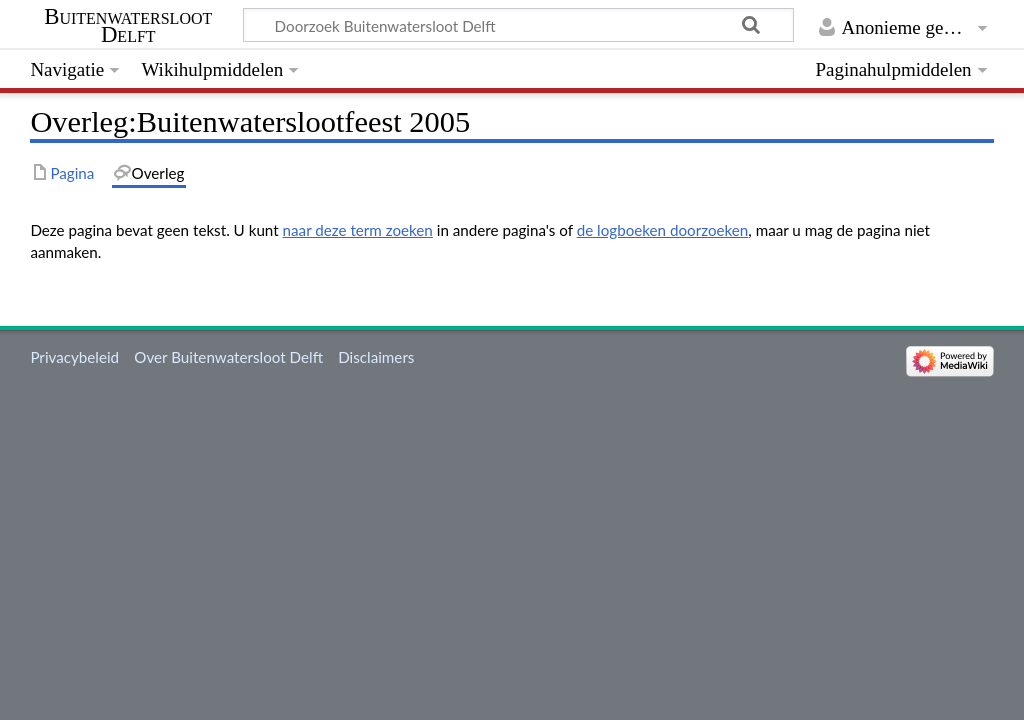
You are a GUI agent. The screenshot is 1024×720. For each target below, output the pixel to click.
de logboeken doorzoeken (663, 230)
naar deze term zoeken (358, 230)
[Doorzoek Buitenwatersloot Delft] (518, 25)
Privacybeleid (74, 357)
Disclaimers (376, 357)
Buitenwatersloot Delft (128, 26)
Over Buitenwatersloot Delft (228, 357)
